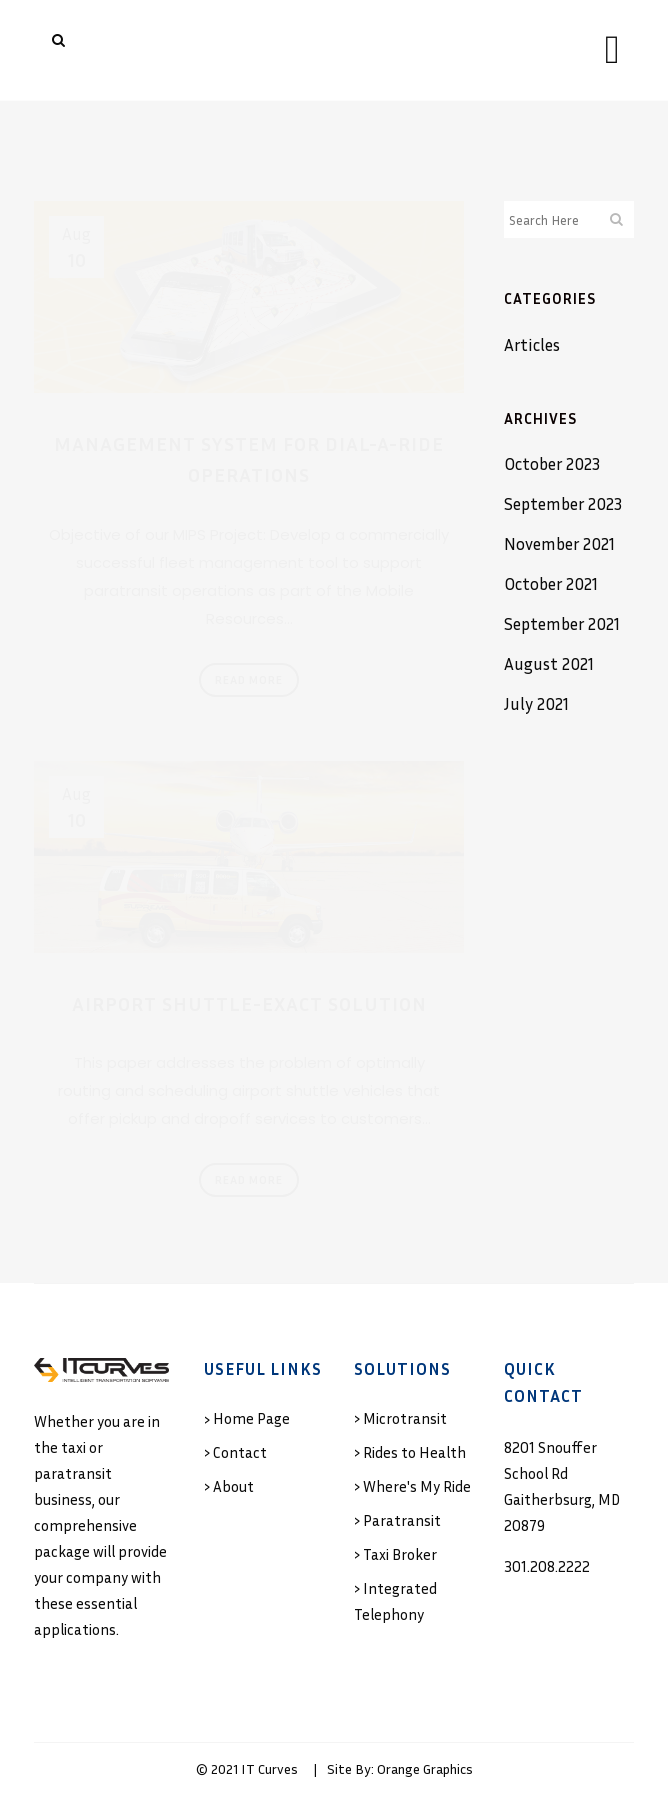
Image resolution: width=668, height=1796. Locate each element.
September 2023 (563, 503)
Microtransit (405, 1418)
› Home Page (247, 1418)
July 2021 (536, 703)
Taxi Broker (400, 1554)
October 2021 (551, 583)
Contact (240, 1452)
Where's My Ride (417, 1486)
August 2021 (549, 663)
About (233, 1486)
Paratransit (402, 1520)
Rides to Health (414, 1452)
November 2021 (559, 543)
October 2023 (552, 463)
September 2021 (562, 623)
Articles (532, 344)
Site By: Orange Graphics (400, 1768)
